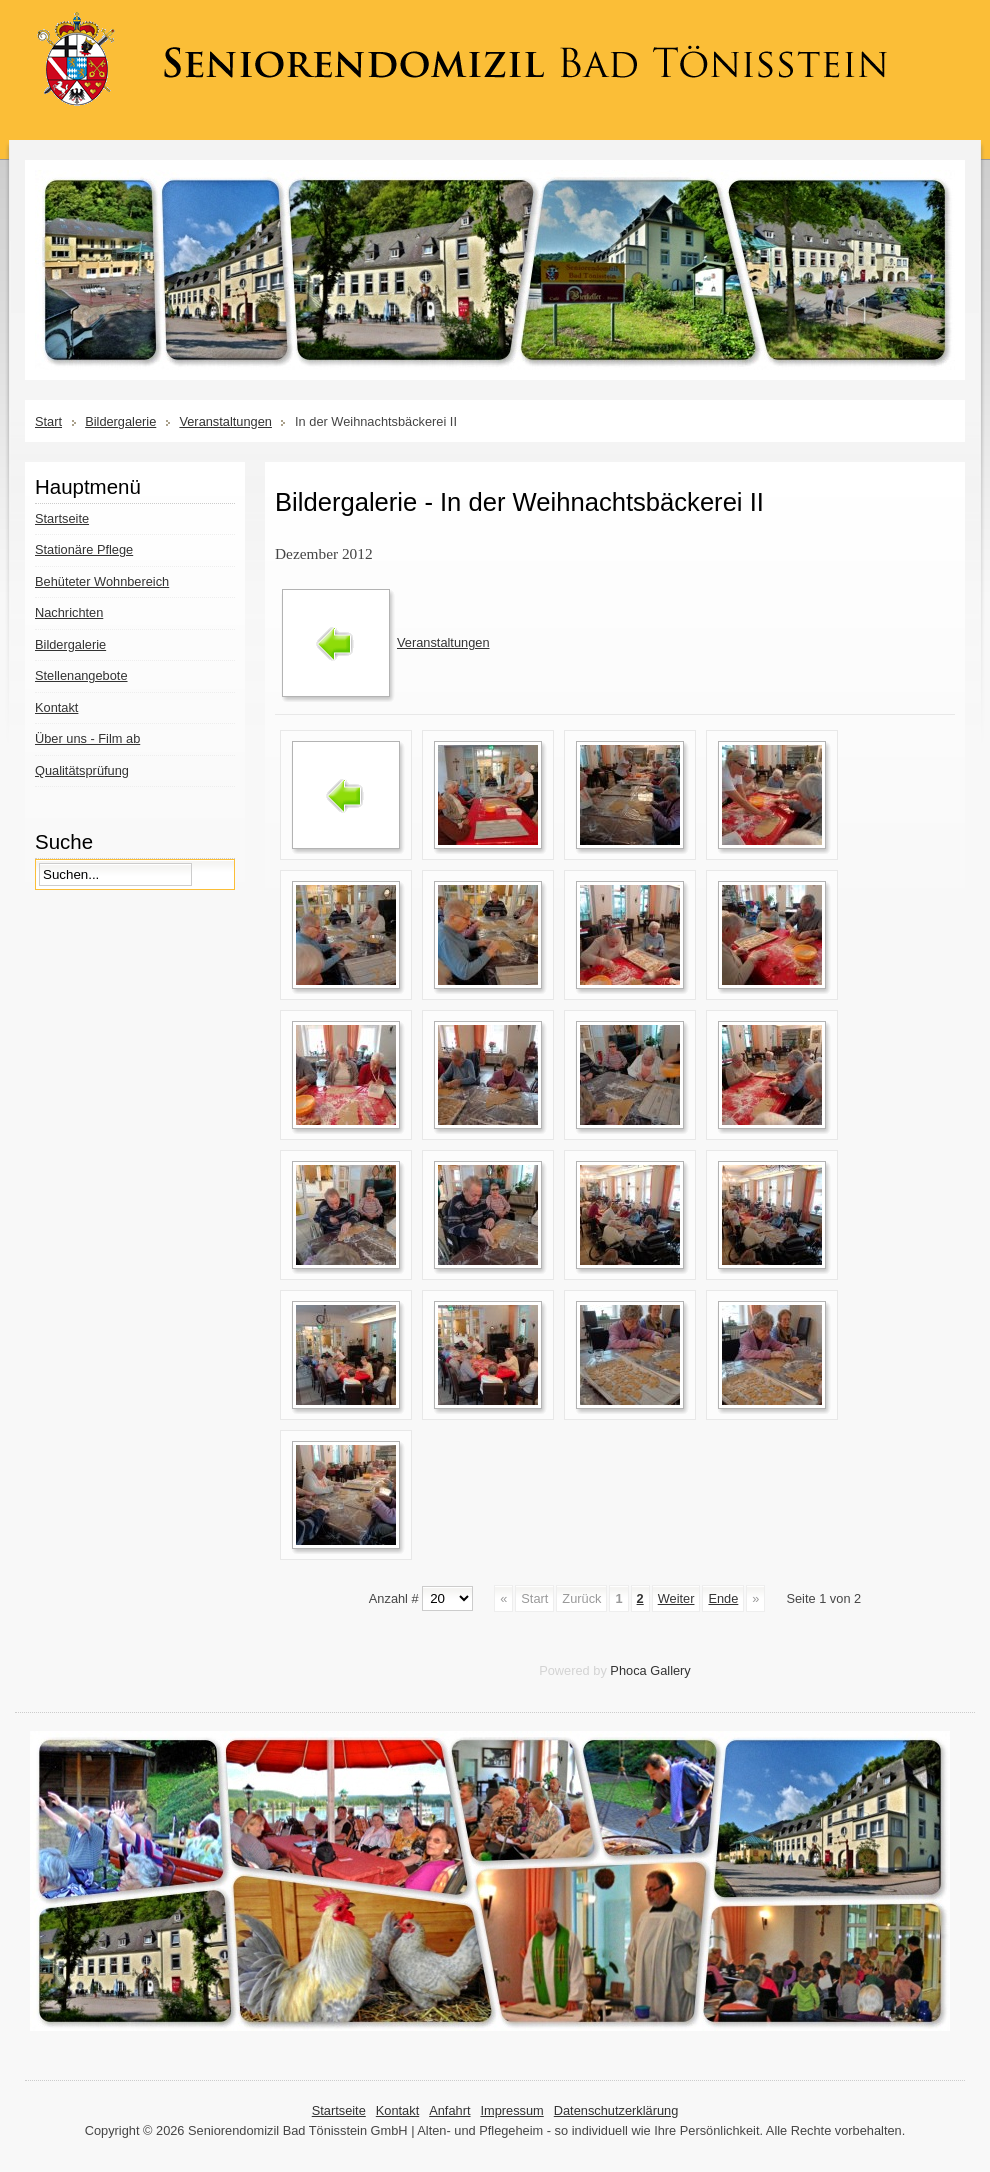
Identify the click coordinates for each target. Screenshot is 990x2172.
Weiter (676, 1598)
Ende (723, 1598)
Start (48, 421)
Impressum (511, 2110)
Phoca (628, 1670)
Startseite (339, 2110)
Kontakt (397, 2110)
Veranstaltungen (225, 421)
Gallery (670, 1670)
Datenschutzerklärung (616, 2110)
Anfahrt (449, 2110)
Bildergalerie (120, 421)
